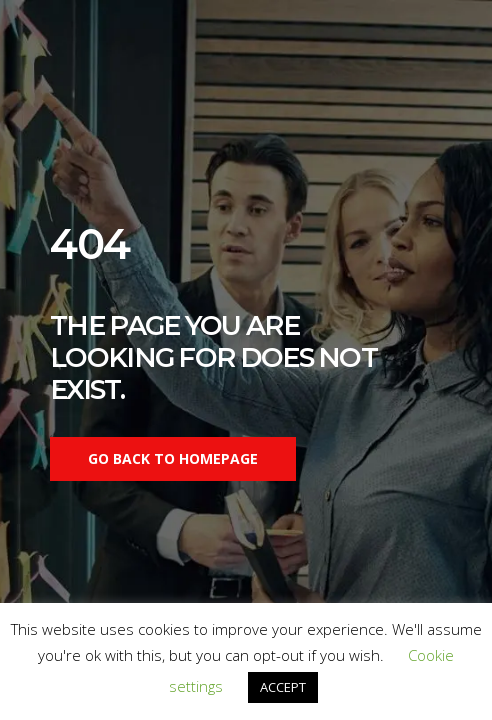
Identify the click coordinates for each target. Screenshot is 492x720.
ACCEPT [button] (283, 687)
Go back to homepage (173, 458)
